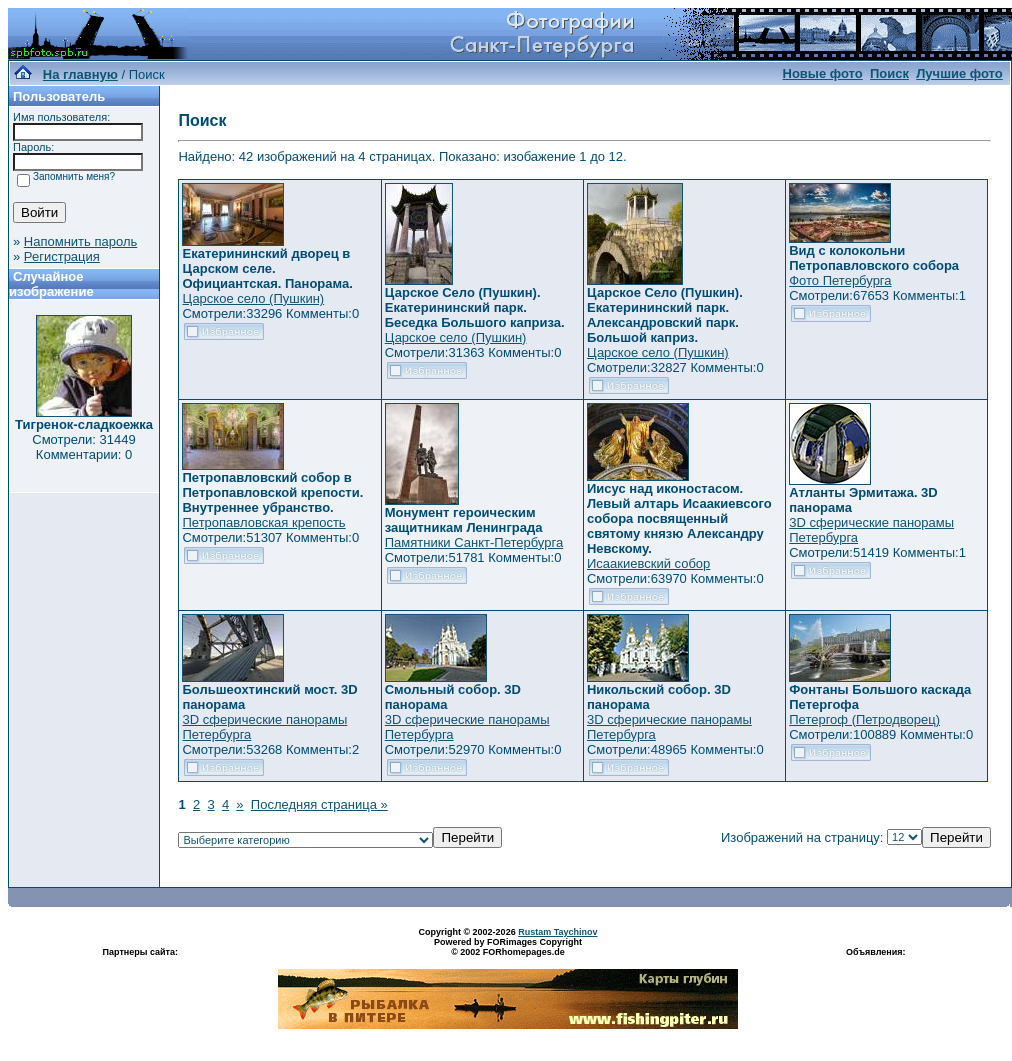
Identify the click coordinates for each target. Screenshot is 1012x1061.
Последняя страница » (319, 804)
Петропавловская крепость (263, 522)
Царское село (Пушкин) (253, 298)
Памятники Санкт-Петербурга (474, 542)
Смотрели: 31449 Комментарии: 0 (83, 447)
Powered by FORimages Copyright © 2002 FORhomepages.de (508, 947)
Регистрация (62, 256)
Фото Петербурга (840, 280)
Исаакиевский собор (648, 563)
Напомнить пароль (80, 241)
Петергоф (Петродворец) (864, 719)
